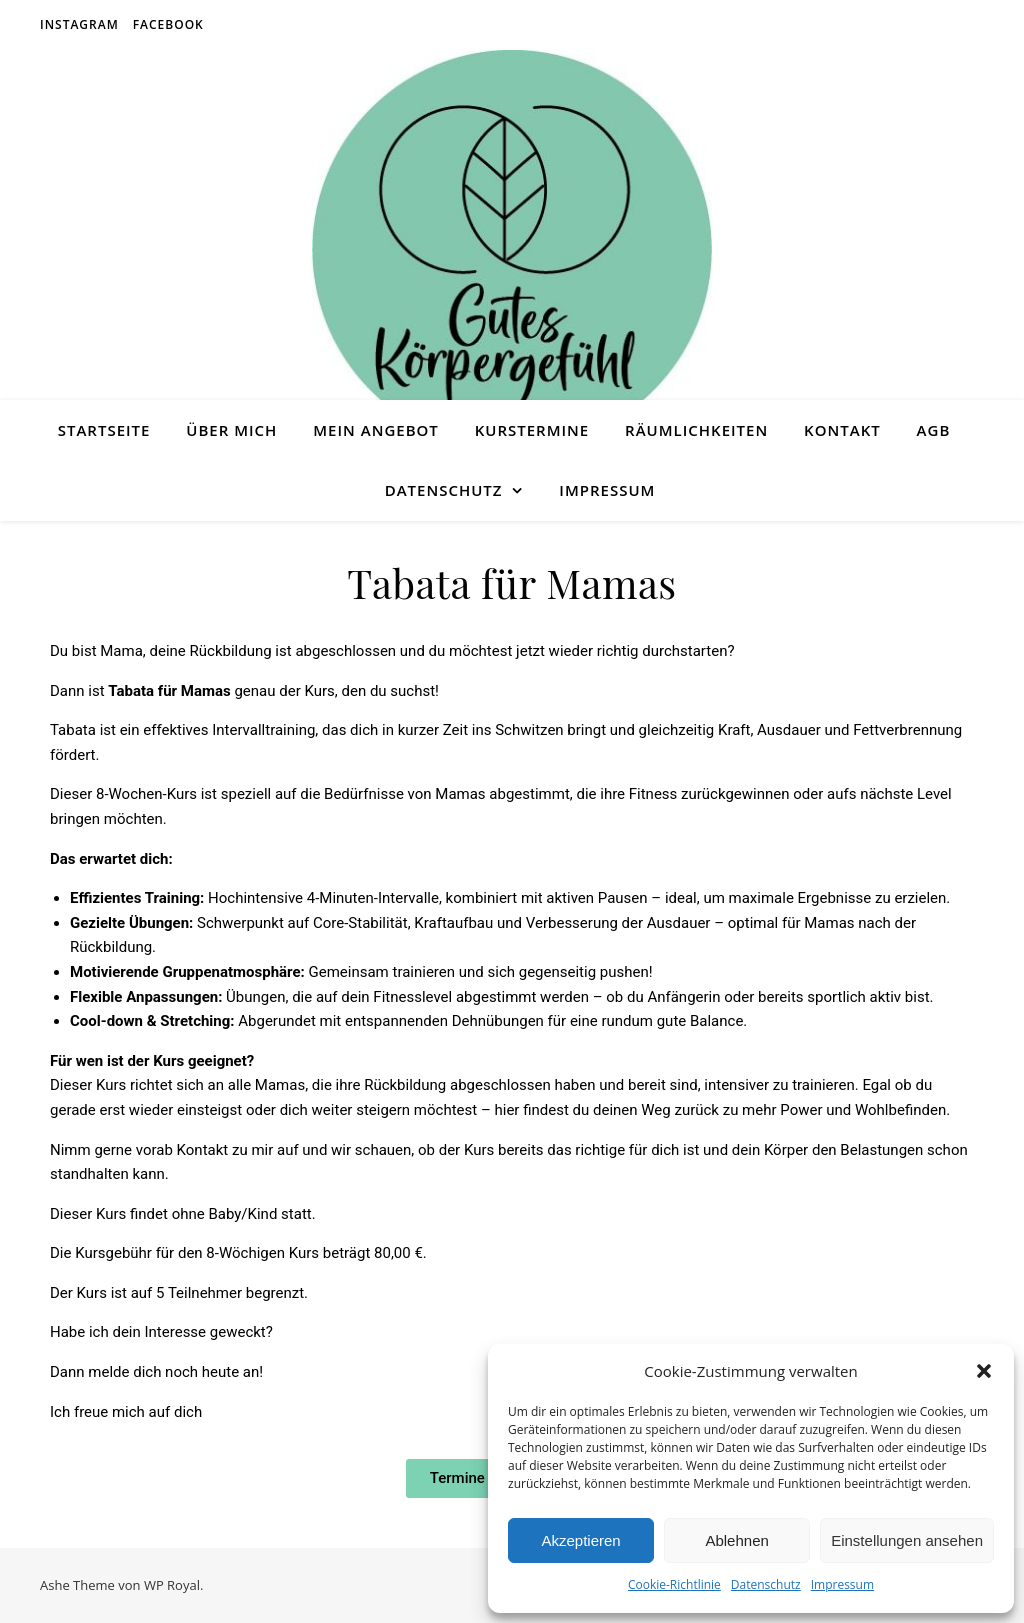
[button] (984, 1371)
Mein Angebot (376, 430)
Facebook (168, 24)
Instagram (79, 24)
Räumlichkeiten (696, 430)
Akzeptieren (580, 1540)
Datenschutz (766, 1584)
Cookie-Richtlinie (674, 1584)
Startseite (104, 430)
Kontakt (842, 430)
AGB (934, 430)
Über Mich (231, 430)
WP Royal (172, 1585)
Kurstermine (532, 430)
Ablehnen (736, 1540)
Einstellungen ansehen (907, 1540)
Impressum (842, 1584)
